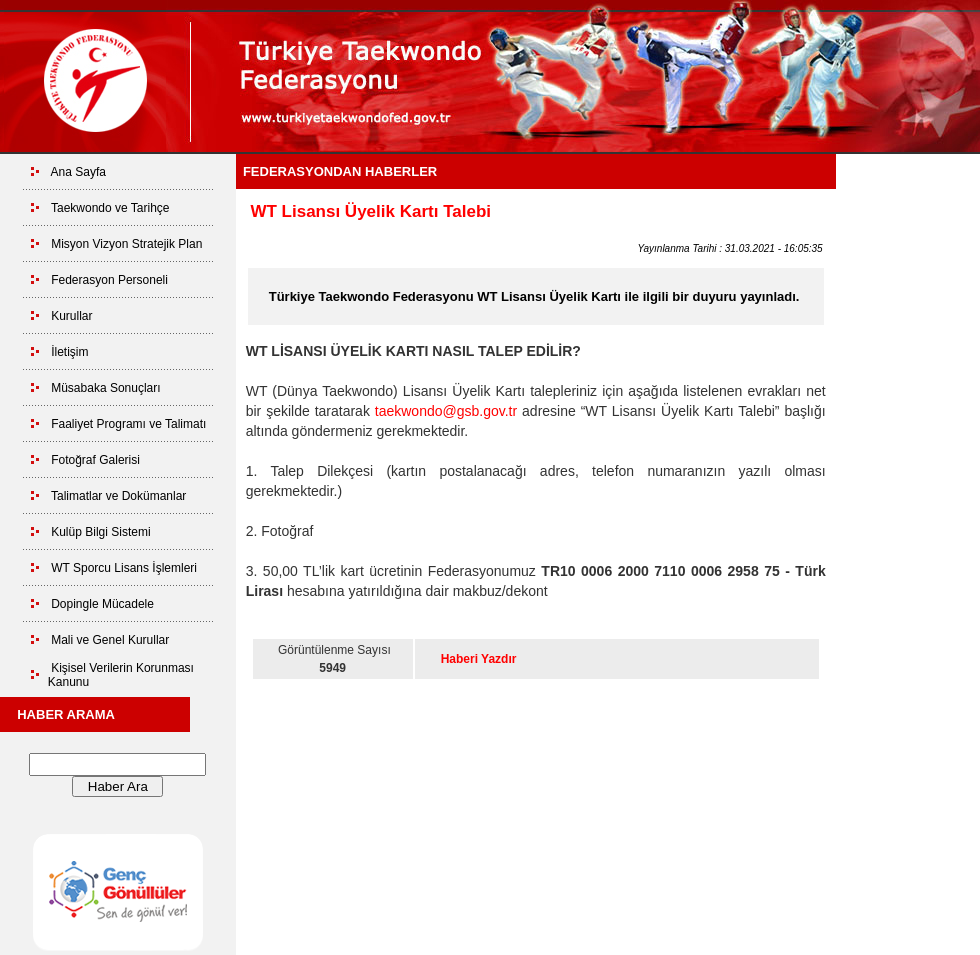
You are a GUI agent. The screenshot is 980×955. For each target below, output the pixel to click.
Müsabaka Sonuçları (105, 388)
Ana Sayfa (78, 172)
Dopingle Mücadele (102, 604)
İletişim (69, 352)
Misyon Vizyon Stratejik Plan (126, 244)
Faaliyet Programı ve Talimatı (128, 424)
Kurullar (71, 316)
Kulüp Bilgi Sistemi (100, 532)
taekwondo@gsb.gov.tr (446, 411)
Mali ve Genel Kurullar (110, 640)
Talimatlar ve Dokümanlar (118, 496)
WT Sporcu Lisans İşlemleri (124, 568)
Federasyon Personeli (109, 280)
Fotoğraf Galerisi (95, 460)
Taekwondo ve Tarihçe (110, 208)
